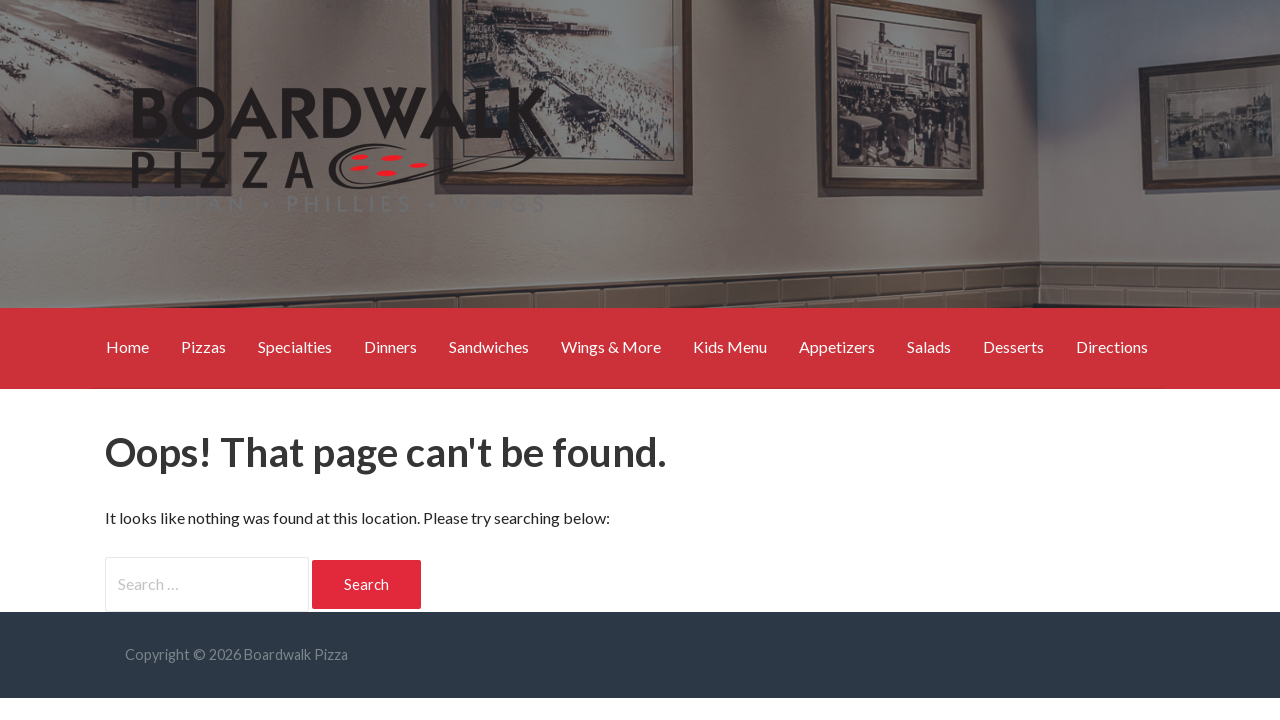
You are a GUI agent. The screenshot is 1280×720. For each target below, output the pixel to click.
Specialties (295, 346)
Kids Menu (730, 346)
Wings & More (611, 346)
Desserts (1013, 346)
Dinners (390, 346)
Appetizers (837, 346)
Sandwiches (489, 346)
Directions (1112, 346)
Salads (929, 346)
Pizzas (203, 346)
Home (127, 346)
